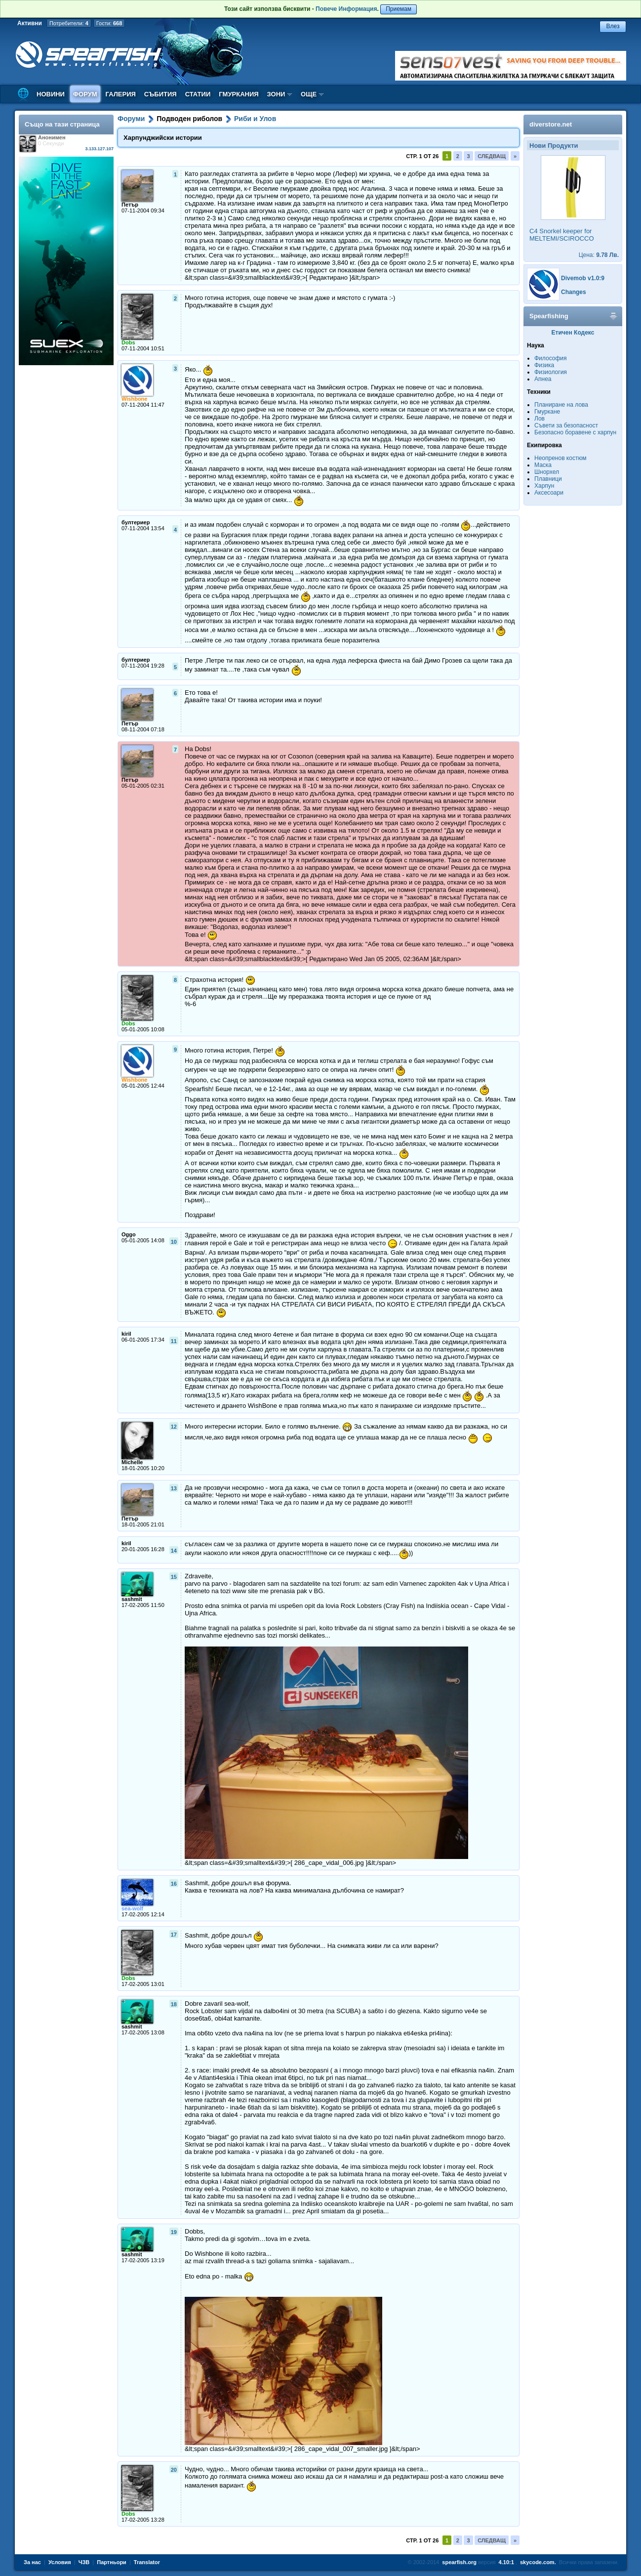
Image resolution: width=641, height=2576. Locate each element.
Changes (573, 292)
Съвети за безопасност (566, 425)
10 (174, 1242)
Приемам (398, 8)
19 (174, 2232)
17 (174, 1935)
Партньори (111, 2562)
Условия (59, 2562)
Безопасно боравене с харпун (575, 432)
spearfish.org (459, 2562)
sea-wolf (132, 1908)
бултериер (135, 522)
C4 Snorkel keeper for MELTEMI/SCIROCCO (561, 234)
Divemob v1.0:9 (582, 278)
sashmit (131, 1599)
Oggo (128, 1234)
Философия (550, 358)
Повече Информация (346, 8)
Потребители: (68, 23)
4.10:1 (506, 2562)
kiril (126, 1334)
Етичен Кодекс (573, 332)
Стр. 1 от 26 (422, 156)
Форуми (131, 119)
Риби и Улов (255, 119)
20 (174, 2470)
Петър (129, 205)
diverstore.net (550, 124)
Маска (543, 465)
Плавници (548, 478)
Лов (539, 418)
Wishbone (134, 399)
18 (174, 2004)
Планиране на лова (561, 404)
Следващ (492, 156)
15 (174, 1577)
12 (174, 1427)
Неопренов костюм (560, 458)
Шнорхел (546, 471)
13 (174, 1488)
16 (174, 1884)
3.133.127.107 (99, 148)
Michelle (132, 1462)
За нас (32, 2562)
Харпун (544, 485)
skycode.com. (538, 2562)
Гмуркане (547, 411)
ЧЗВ (84, 2562)
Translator (147, 2562)
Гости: (109, 23)
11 (174, 1341)
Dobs (128, 342)
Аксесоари (548, 492)
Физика (544, 365)
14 (174, 1551)
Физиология (550, 372)
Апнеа (542, 379)
